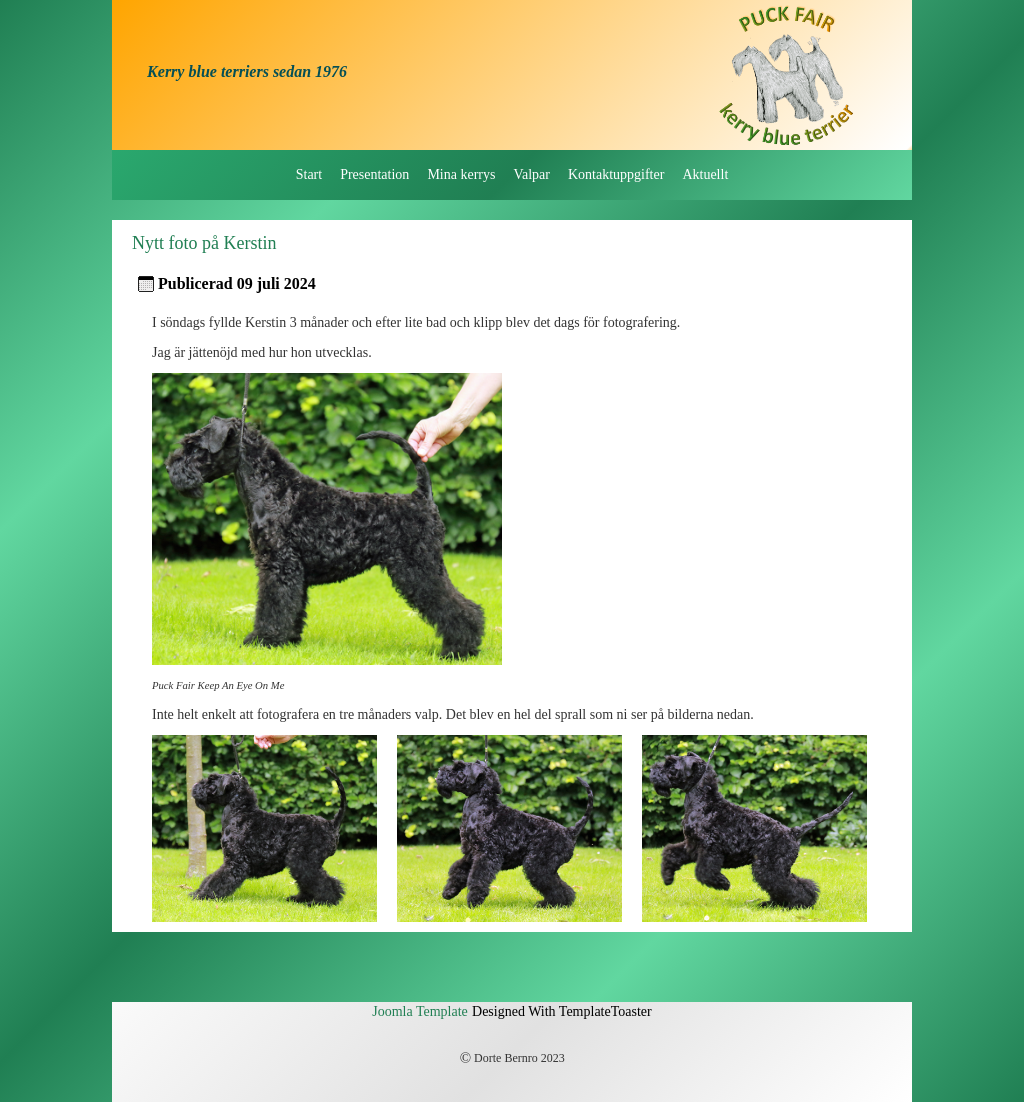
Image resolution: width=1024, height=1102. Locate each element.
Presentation (374, 174)
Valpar (531, 174)
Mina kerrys (461, 174)
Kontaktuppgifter (616, 174)
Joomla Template (420, 1011)
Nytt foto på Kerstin (204, 243)
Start (309, 174)
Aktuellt (705, 174)
